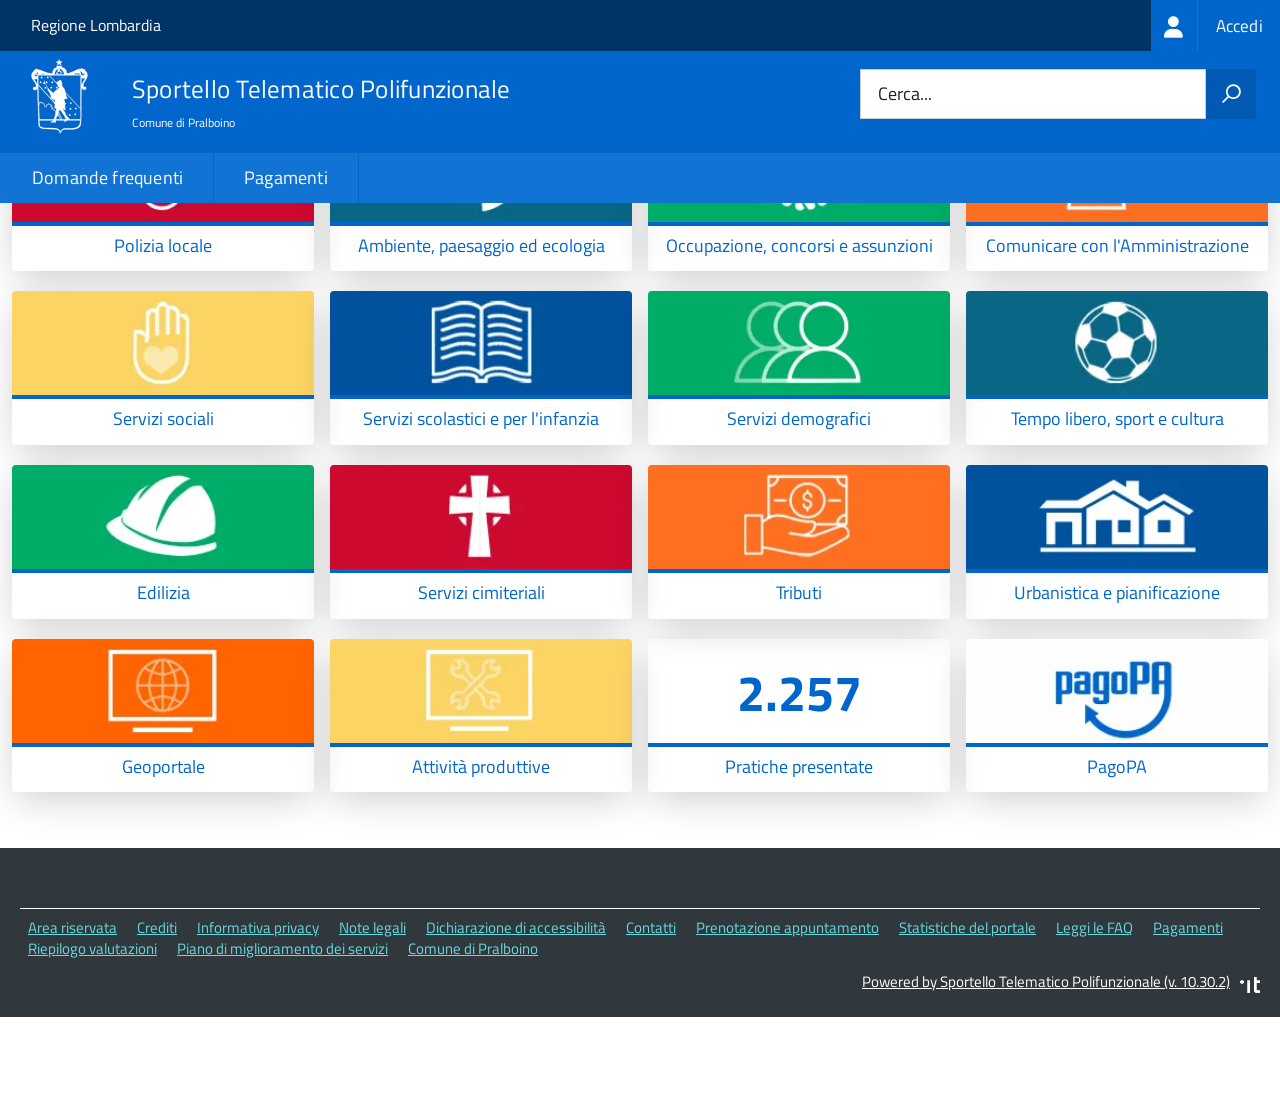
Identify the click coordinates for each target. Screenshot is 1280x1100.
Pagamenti (286, 177)
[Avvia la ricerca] (1231, 94)
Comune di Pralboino (473, 1033)
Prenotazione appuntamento (787, 1013)
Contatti (651, 1013)
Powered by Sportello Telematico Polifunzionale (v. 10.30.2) (1046, 1066)
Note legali (372, 1013)
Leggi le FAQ (1094, 1013)
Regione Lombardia (96, 25)
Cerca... (905, 94)
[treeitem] (1215, 25)
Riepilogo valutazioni (92, 1033)
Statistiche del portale (967, 1013)
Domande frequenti (107, 177)
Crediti (157, 1013)
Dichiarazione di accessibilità (516, 1013)
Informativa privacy (258, 1013)
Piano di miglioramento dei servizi (282, 1033)
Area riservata (72, 1013)
